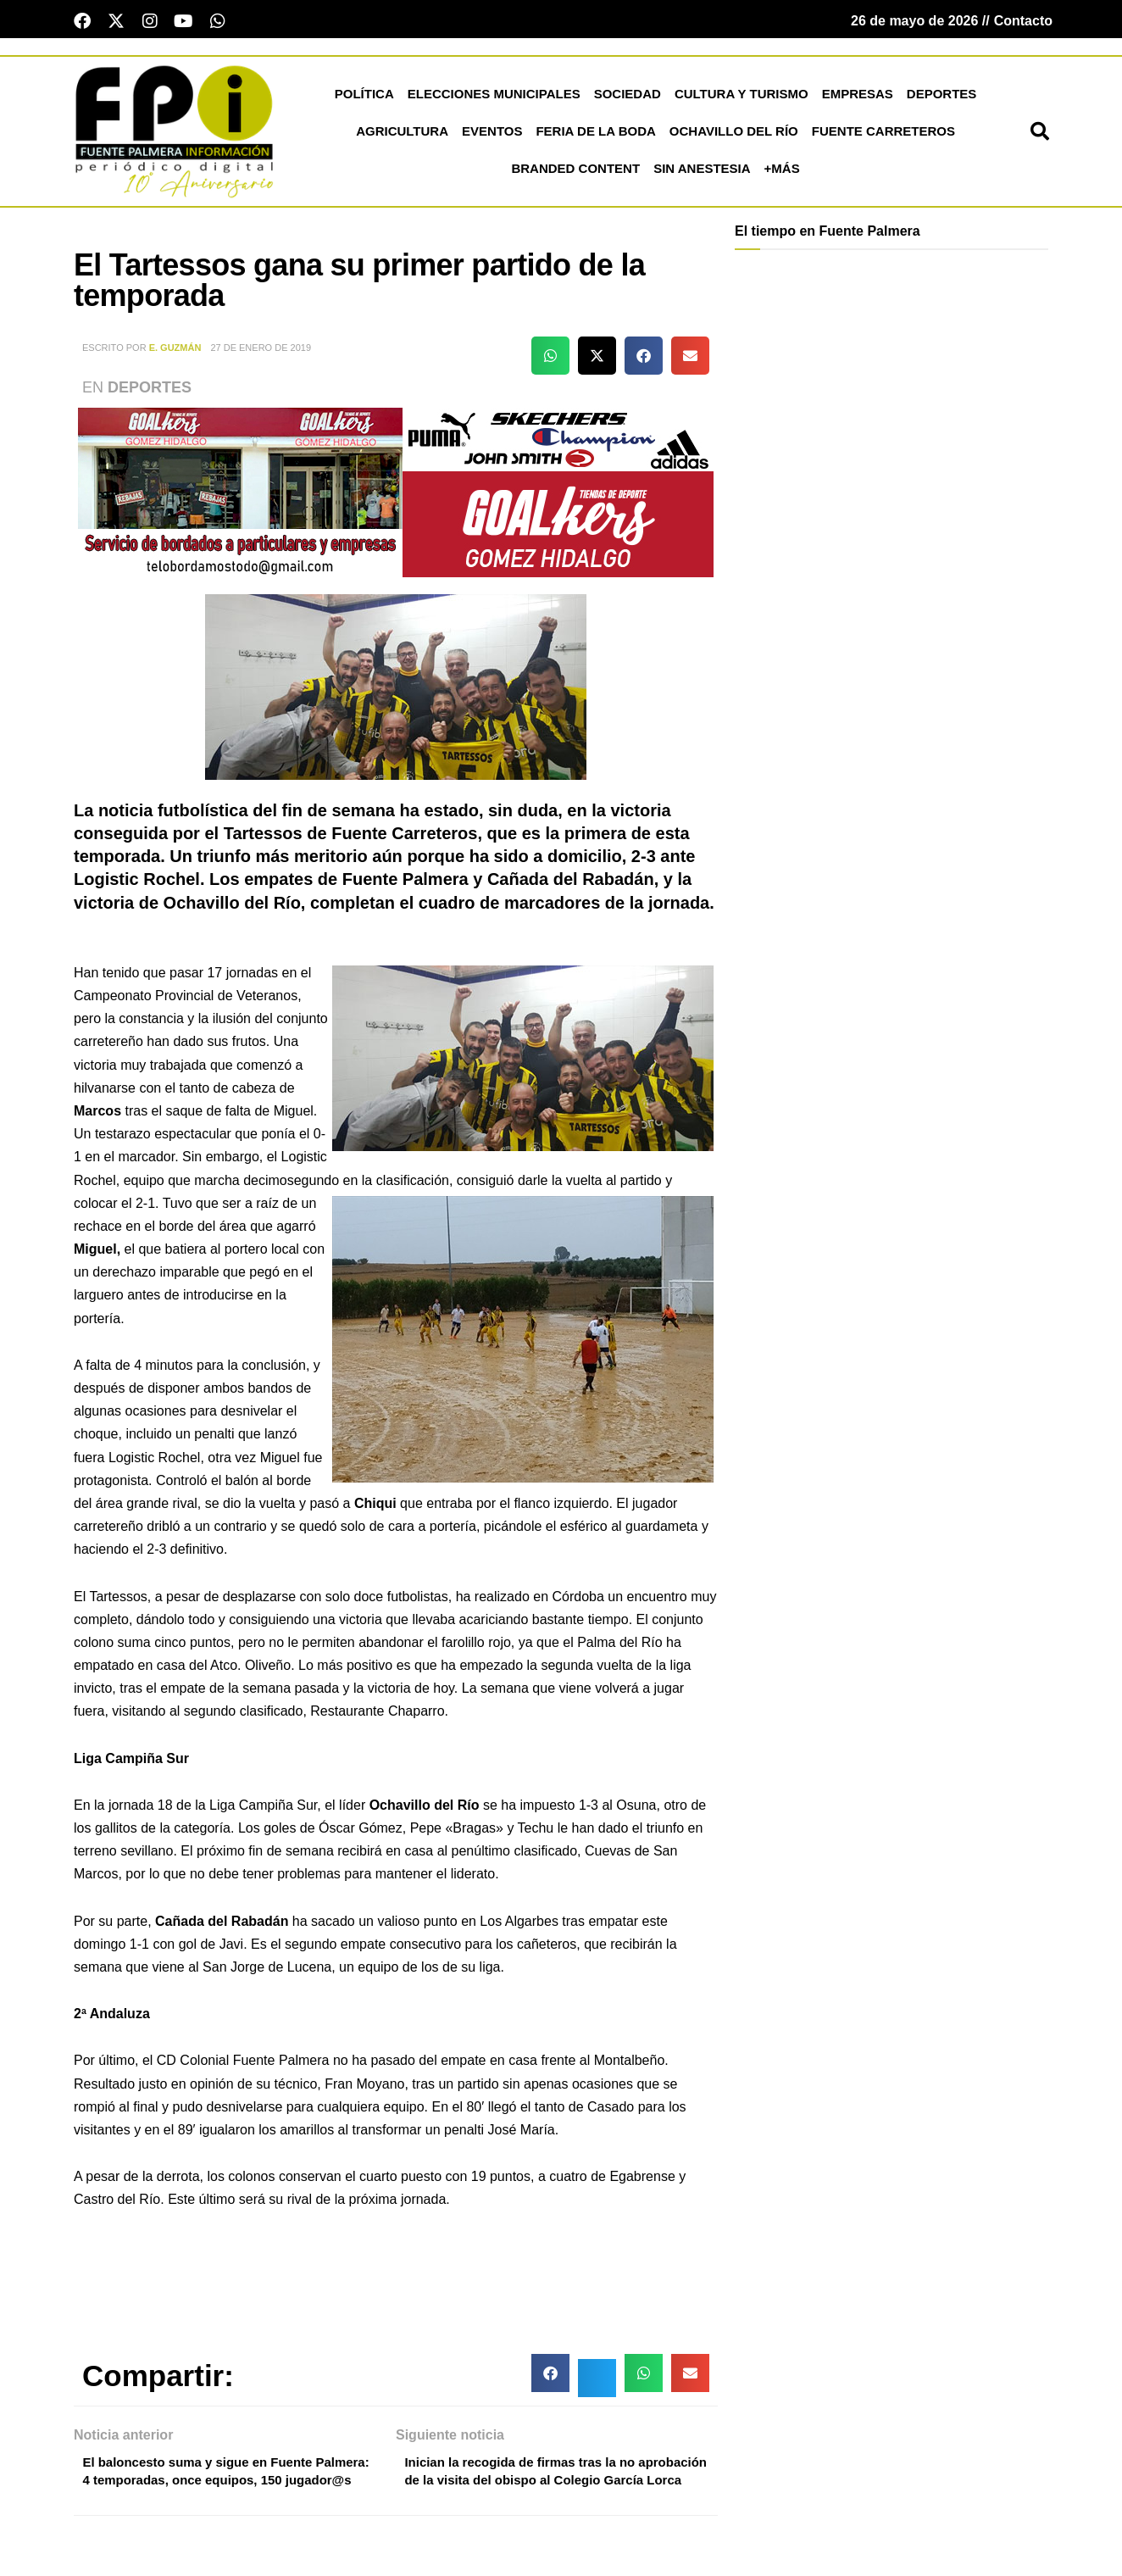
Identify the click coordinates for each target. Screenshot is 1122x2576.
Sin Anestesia (701, 171)
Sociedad (627, 97)
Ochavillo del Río (733, 134)
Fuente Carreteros (883, 134)
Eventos (492, 134)
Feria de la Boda (595, 134)
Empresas (857, 97)
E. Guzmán (175, 351)
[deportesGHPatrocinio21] (396, 494)
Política (364, 97)
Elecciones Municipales (494, 97)
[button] (1040, 135)
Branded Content (575, 171)
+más (782, 171)
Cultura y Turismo (741, 97)
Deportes (942, 97)
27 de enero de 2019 (260, 351)
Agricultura (402, 134)
